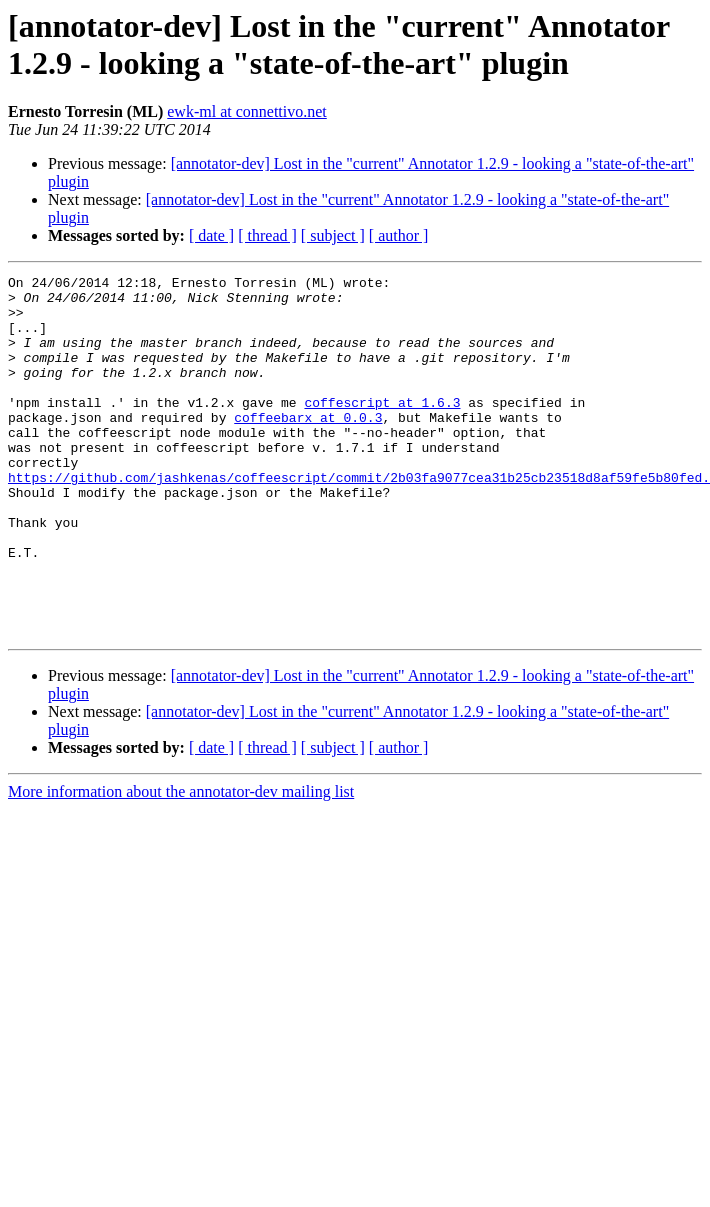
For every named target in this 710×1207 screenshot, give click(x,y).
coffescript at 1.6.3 (382, 429)
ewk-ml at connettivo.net (247, 111)
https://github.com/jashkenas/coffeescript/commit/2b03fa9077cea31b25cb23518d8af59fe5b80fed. (359, 519)
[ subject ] (333, 235)
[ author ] (399, 235)
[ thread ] (267, 235)
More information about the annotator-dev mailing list (181, 863)
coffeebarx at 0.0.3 (308, 447)
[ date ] (211, 235)
